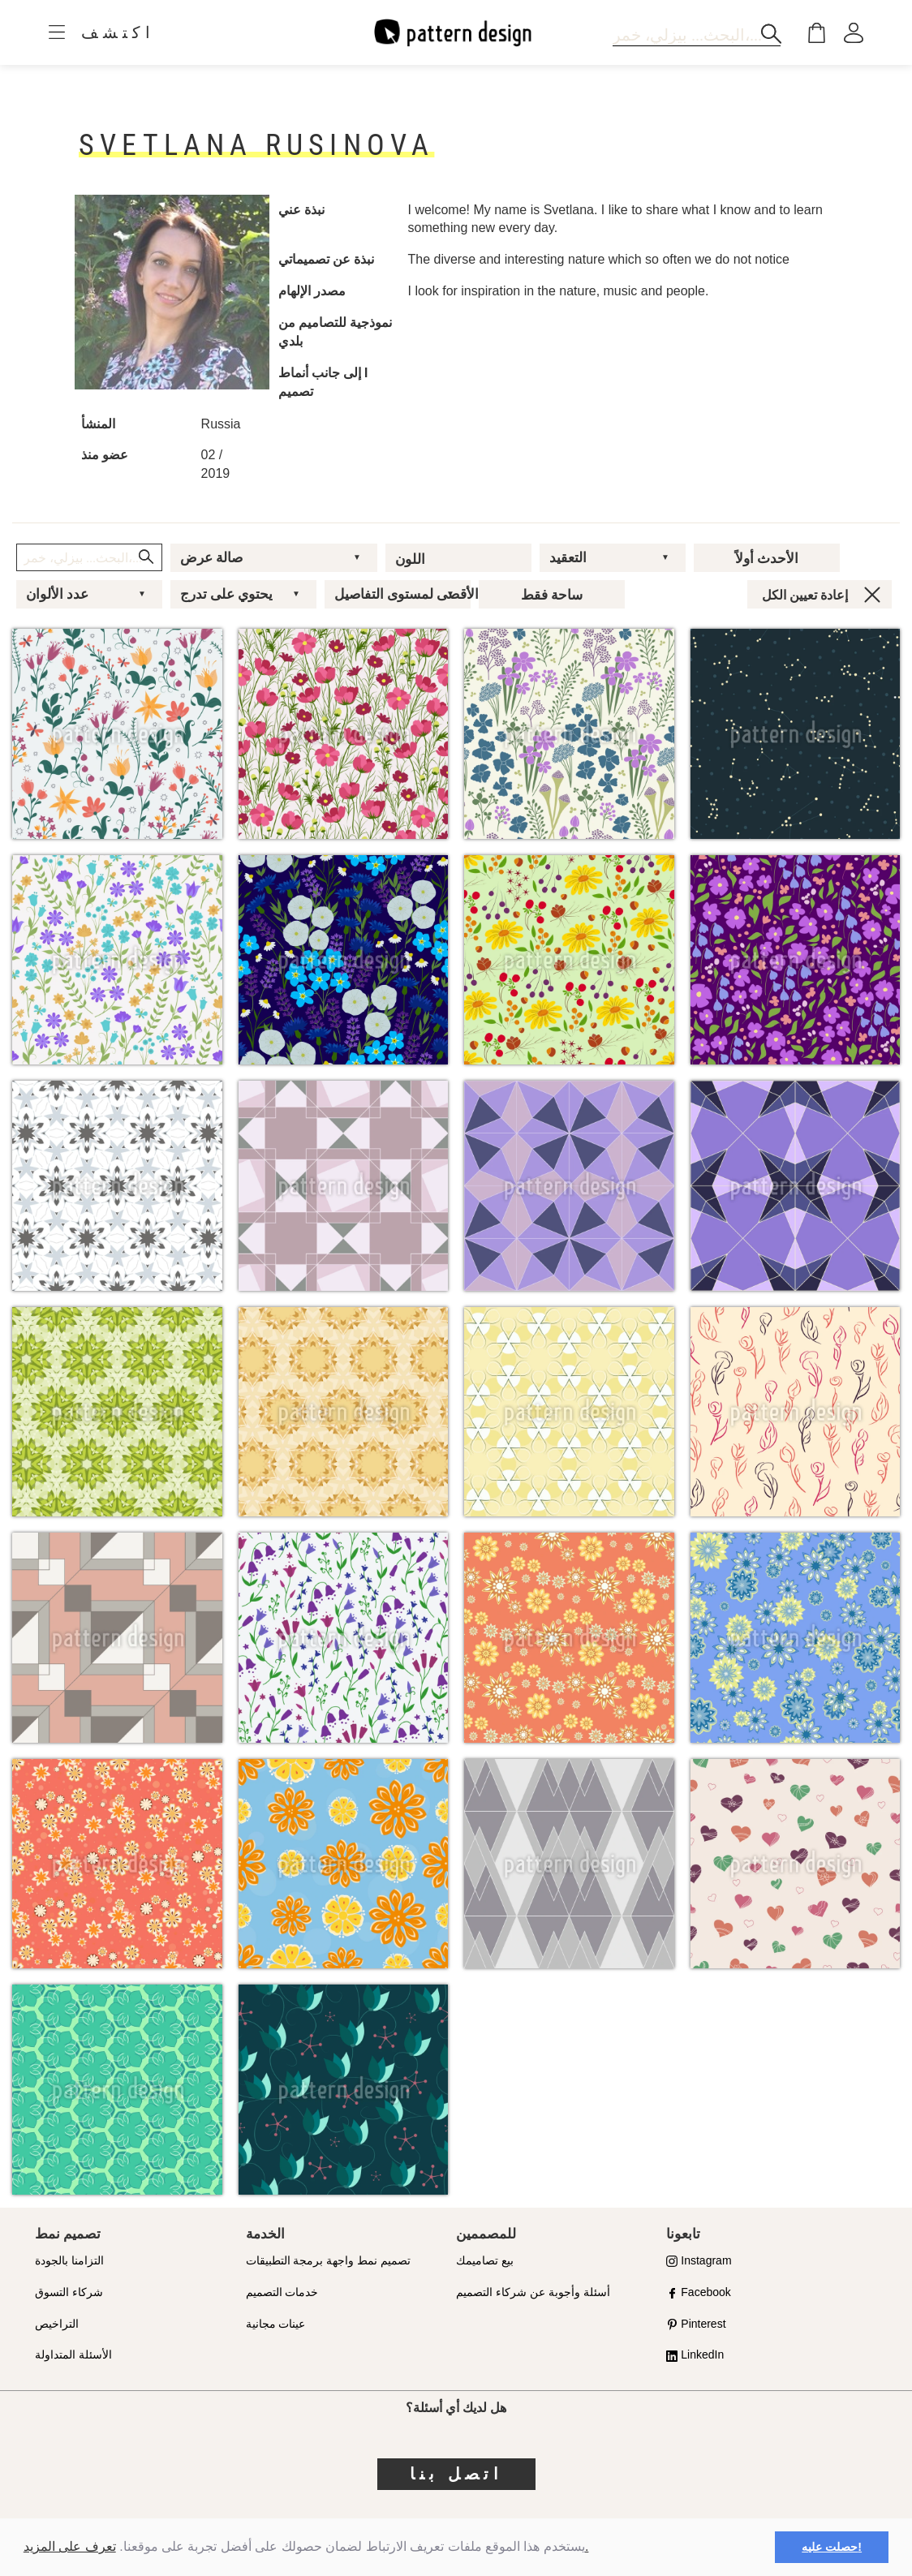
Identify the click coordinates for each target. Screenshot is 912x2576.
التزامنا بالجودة (69, 2260)
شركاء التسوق (69, 2292)
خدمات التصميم (282, 2292)
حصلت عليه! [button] (832, 2546)
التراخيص (57, 2323)
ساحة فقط (552, 595)
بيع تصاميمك (485, 2260)
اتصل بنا (456, 2474)
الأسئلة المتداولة (73, 2354)
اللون (410, 559)
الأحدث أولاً (766, 558)
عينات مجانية (276, 2323)
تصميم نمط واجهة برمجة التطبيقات (328, 2260)
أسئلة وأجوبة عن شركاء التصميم (533, 2292)
